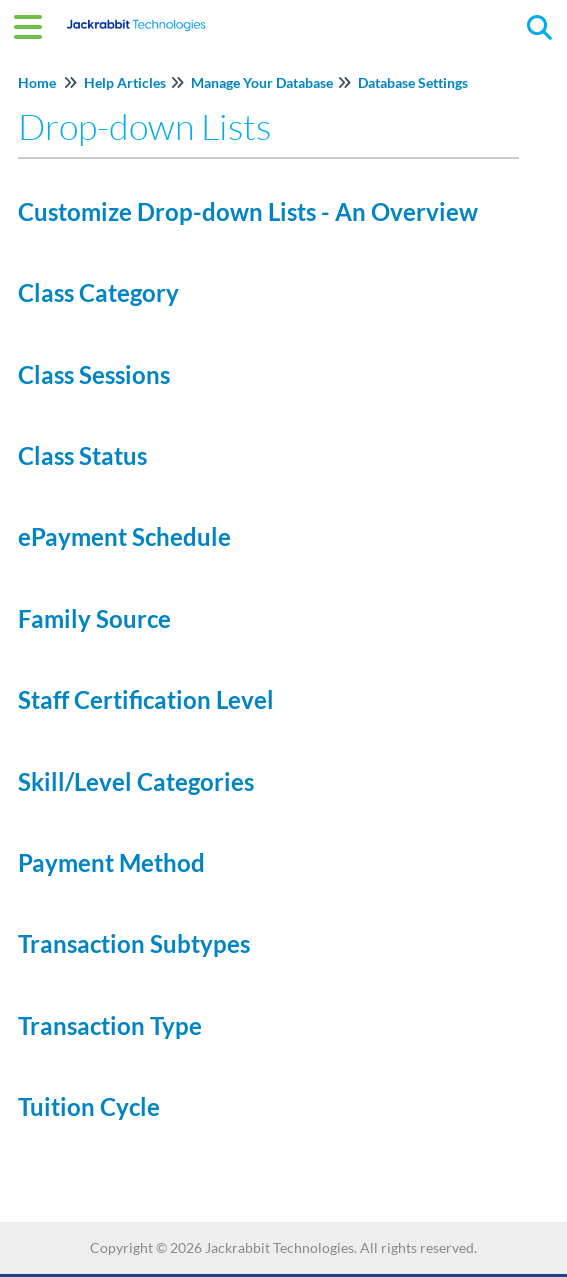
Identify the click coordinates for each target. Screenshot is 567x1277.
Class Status (82, 455)
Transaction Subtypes (134, 943)
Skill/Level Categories (136, 781)
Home (37, 82)
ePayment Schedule (124, 536)
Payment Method (111, 862)
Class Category (98, 292)
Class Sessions (94, 374)
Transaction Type (110, 1025)
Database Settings (413, 82)
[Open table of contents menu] (35, 24)
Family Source (94, 618)
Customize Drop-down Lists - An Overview (248, 211)
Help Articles (125, 82)
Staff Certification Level (146, 699)
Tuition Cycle (89, 1106)
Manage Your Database (262, 82)
